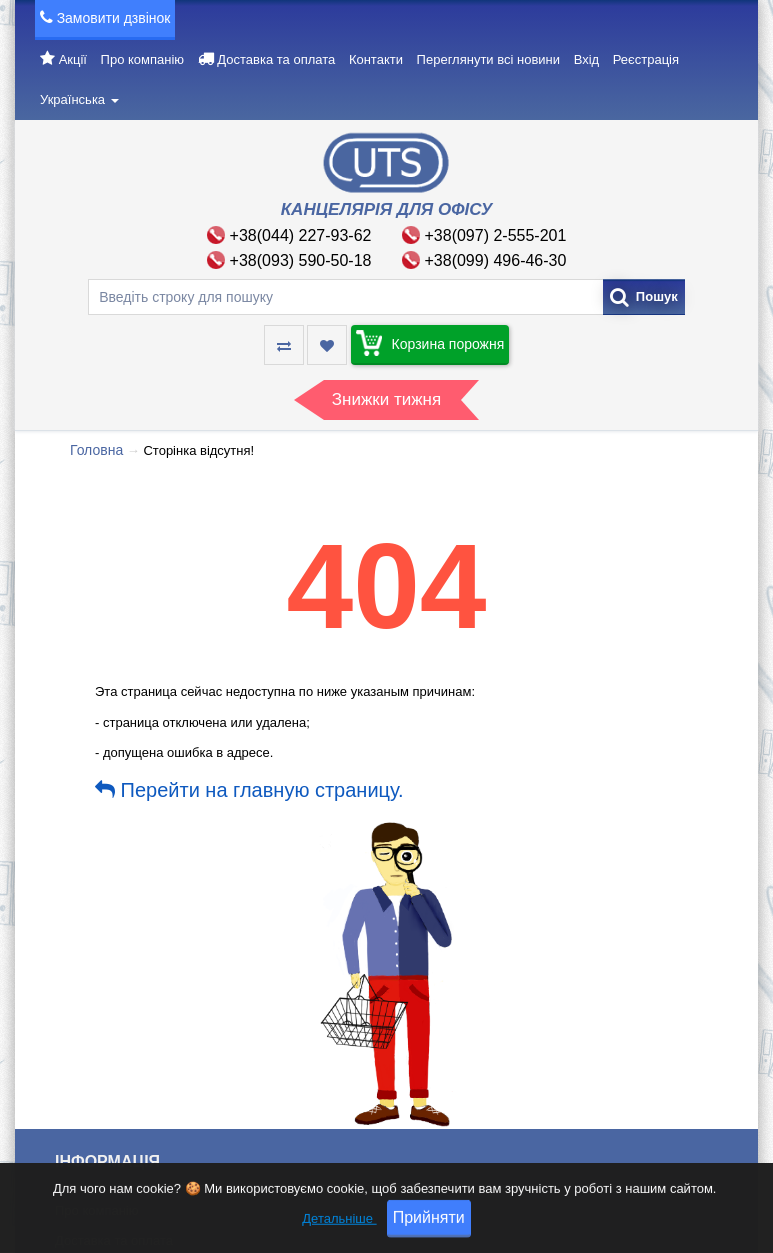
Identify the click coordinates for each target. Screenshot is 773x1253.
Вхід (587, 59)
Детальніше (339, 1234)
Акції (73, 59)
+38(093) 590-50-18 (301, 260)
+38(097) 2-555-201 (496, 235)
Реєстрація (646, 59)
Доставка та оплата (276, 59)
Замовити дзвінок (114, 18)
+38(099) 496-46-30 (496, 260)
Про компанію (143, 59)
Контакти (376, 59)
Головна (96, 450)
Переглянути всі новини (488, 59)
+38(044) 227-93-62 (301, 235)
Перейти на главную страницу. (249, 790)
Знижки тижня (386, 399)
